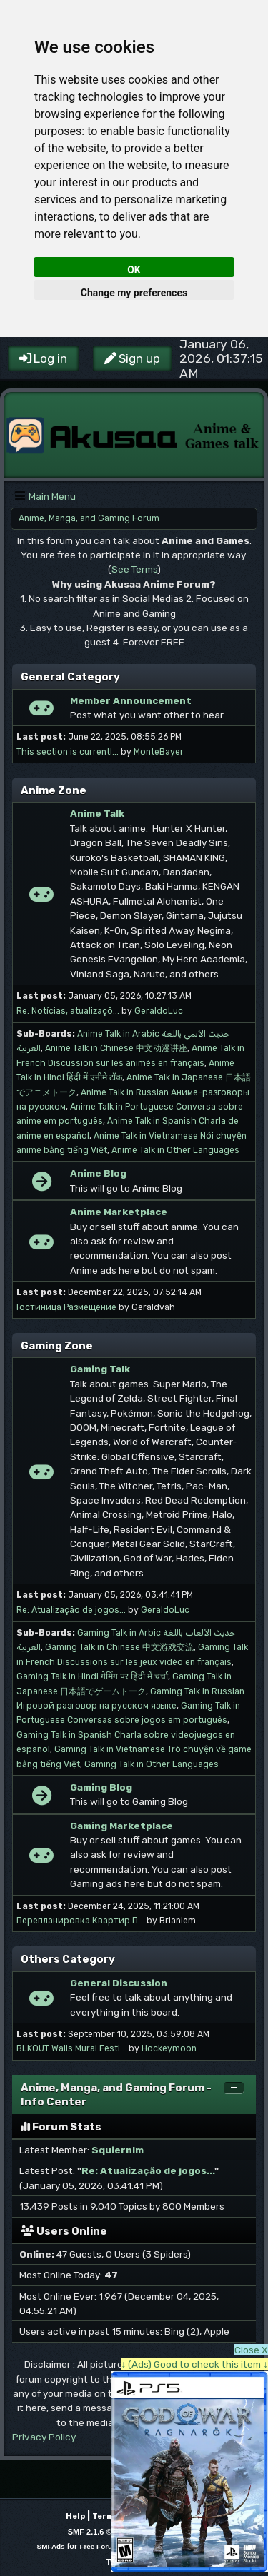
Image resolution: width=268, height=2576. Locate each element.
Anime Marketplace (118, 1211)
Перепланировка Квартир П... (80, 1921)
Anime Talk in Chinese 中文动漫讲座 (116, 1048)
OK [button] (134, 270)
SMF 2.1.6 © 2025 (99, 2531)
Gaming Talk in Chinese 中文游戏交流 (119, 1647)
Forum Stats (61, 2126)
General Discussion (118, 1982)
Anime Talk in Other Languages (175, 1150)
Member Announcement (131, 700)
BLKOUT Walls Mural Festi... (71, 2048)
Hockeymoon (169, 2048)
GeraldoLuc (158, 1011)
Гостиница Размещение (66, 1307)
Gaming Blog (101, 1787)
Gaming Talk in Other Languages (151, 1764)
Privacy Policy (44, 2436)
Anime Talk (97, 813)
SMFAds (51, 2546)
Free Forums (100, 2546)
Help (75, 2516)
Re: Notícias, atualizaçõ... (67, 1011)
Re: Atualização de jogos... (71, 1610)
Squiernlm (117, 2149)
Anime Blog (98, 1173)
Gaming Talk (100, 1368)
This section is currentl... (67, 752)
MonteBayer (159, 752)
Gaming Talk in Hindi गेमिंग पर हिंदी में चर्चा (92, 1676)
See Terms (134, 569)
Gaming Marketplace (121, 1825)
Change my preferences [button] (134, 292)
